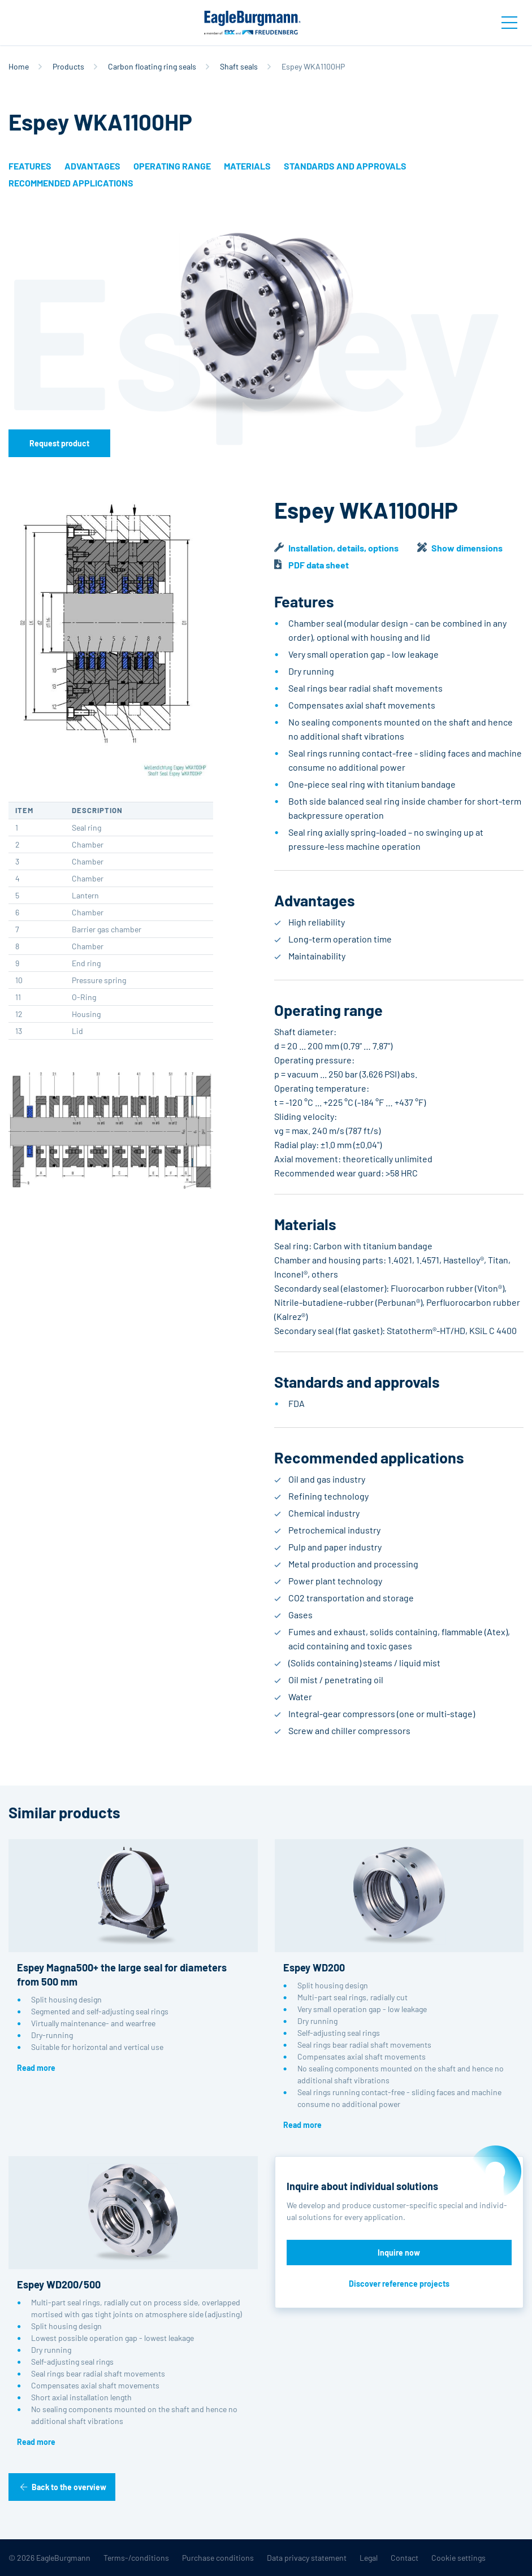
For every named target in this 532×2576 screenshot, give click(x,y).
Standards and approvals (345, 165)
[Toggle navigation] (509, 22)
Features (29, 165)
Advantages (92, 165)
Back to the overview (69, 2487)
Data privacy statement (307, 2557)
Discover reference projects (399, 2283)
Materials (247, 165)
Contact (404, 2557)
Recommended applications (70, 182)
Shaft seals (239, 66)
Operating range (172, 165)
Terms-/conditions (136, 2557)
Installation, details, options (343, 547)
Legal (369, 2557)
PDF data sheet (318, 564)
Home (18, 66)
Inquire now (399, 2252)
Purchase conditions (218, 2557)
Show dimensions (467, 547)
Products (68, 66)
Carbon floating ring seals (152, 66)
